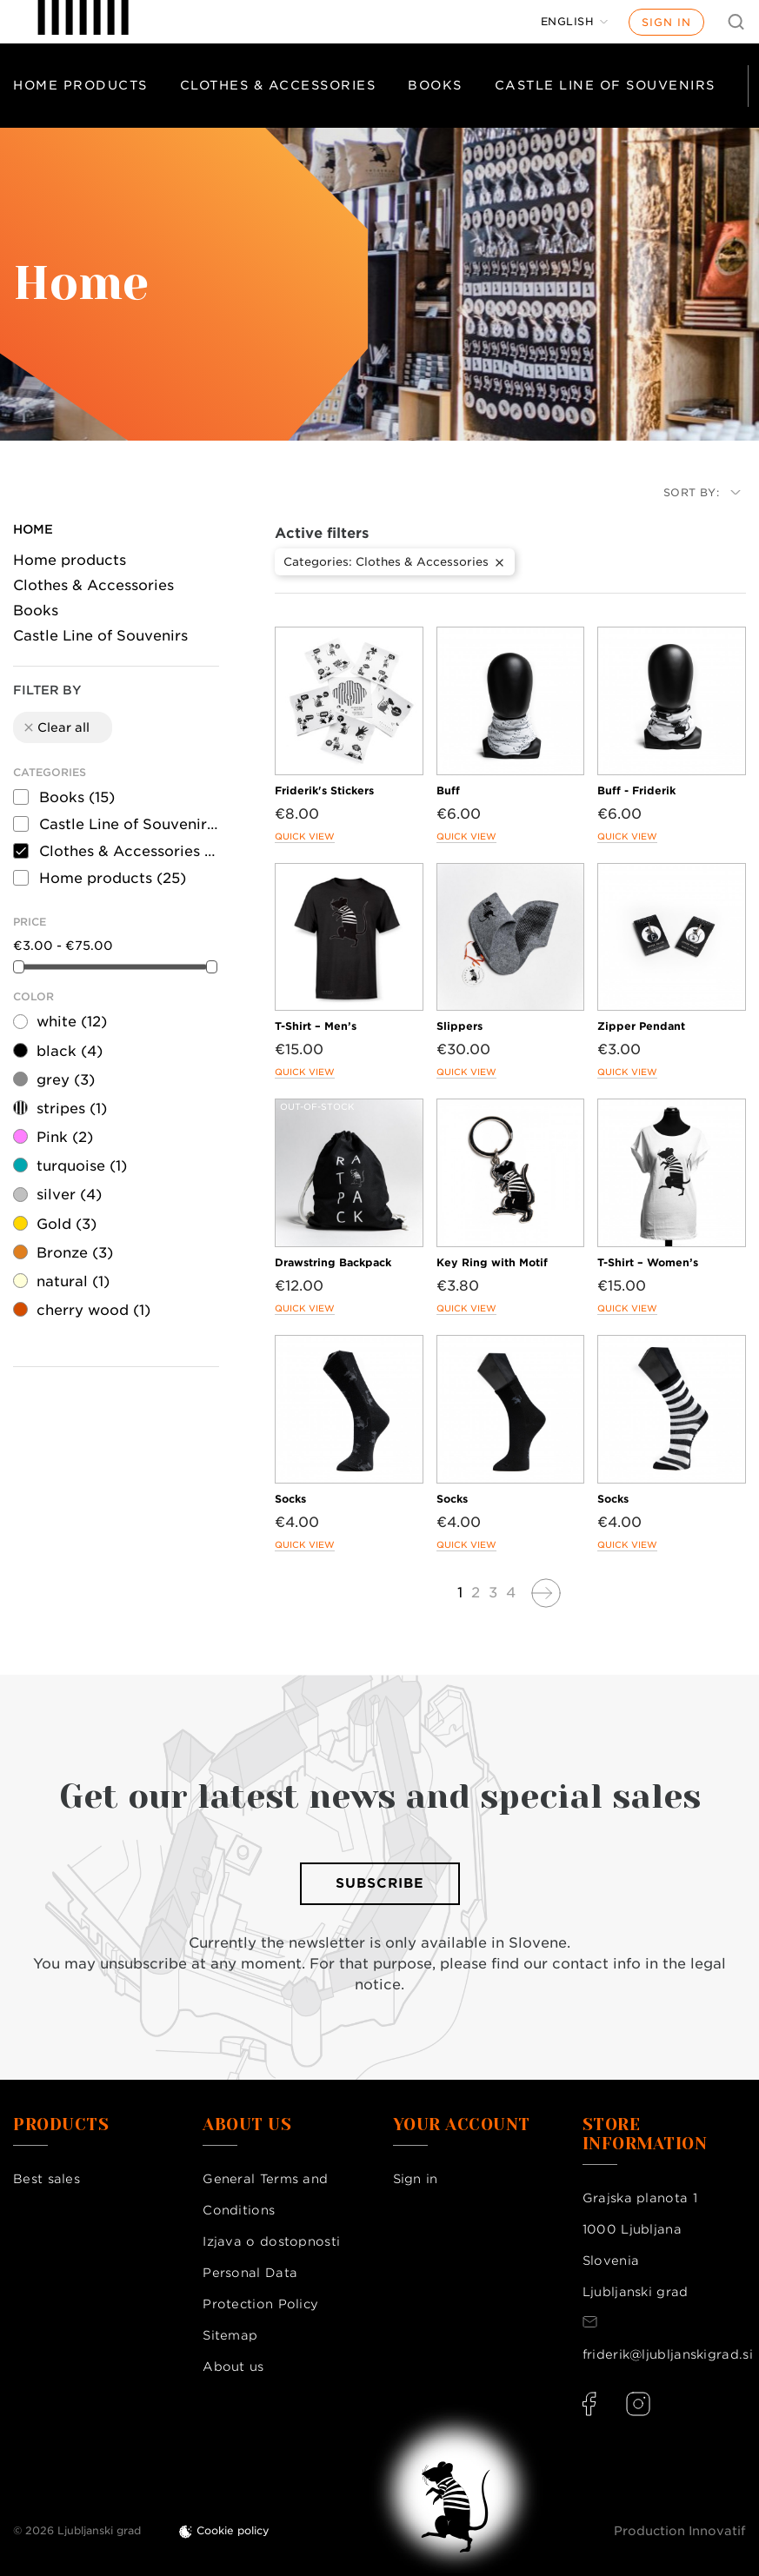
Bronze (75, 1253)
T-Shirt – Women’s (647, 1262)
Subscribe (380, 1883)
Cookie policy (233, 2530)
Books (435, 85)
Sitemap (230, 2335)
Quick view (305, 836)
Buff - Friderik (636, 790)
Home (33, 529)
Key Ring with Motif (492, 1262)
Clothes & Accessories (278, 85)
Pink (65, 1137)
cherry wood (93, 1310)
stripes (72, 1108)
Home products (80, 85)
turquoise (82, 1166)
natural (73, 1281)
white (72, 1021)
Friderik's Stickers (324, 790)
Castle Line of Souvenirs (605, 85)
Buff (448, 790)
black (70, 1051)
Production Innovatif (680, 2531)
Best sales (46, 2179)
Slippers (459, 1025)
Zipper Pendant (641, 1025)
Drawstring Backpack (333, 1262)
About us (233, 2367)
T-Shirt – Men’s (315, 1025)
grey (66, 1080)
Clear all (56, 727)
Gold (67, 1224)
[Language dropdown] (575, 22)
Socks (290, 1498)
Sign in (666, 22)
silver (69, 1194)
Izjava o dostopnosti (271, 2241)
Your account (461, 2124)
